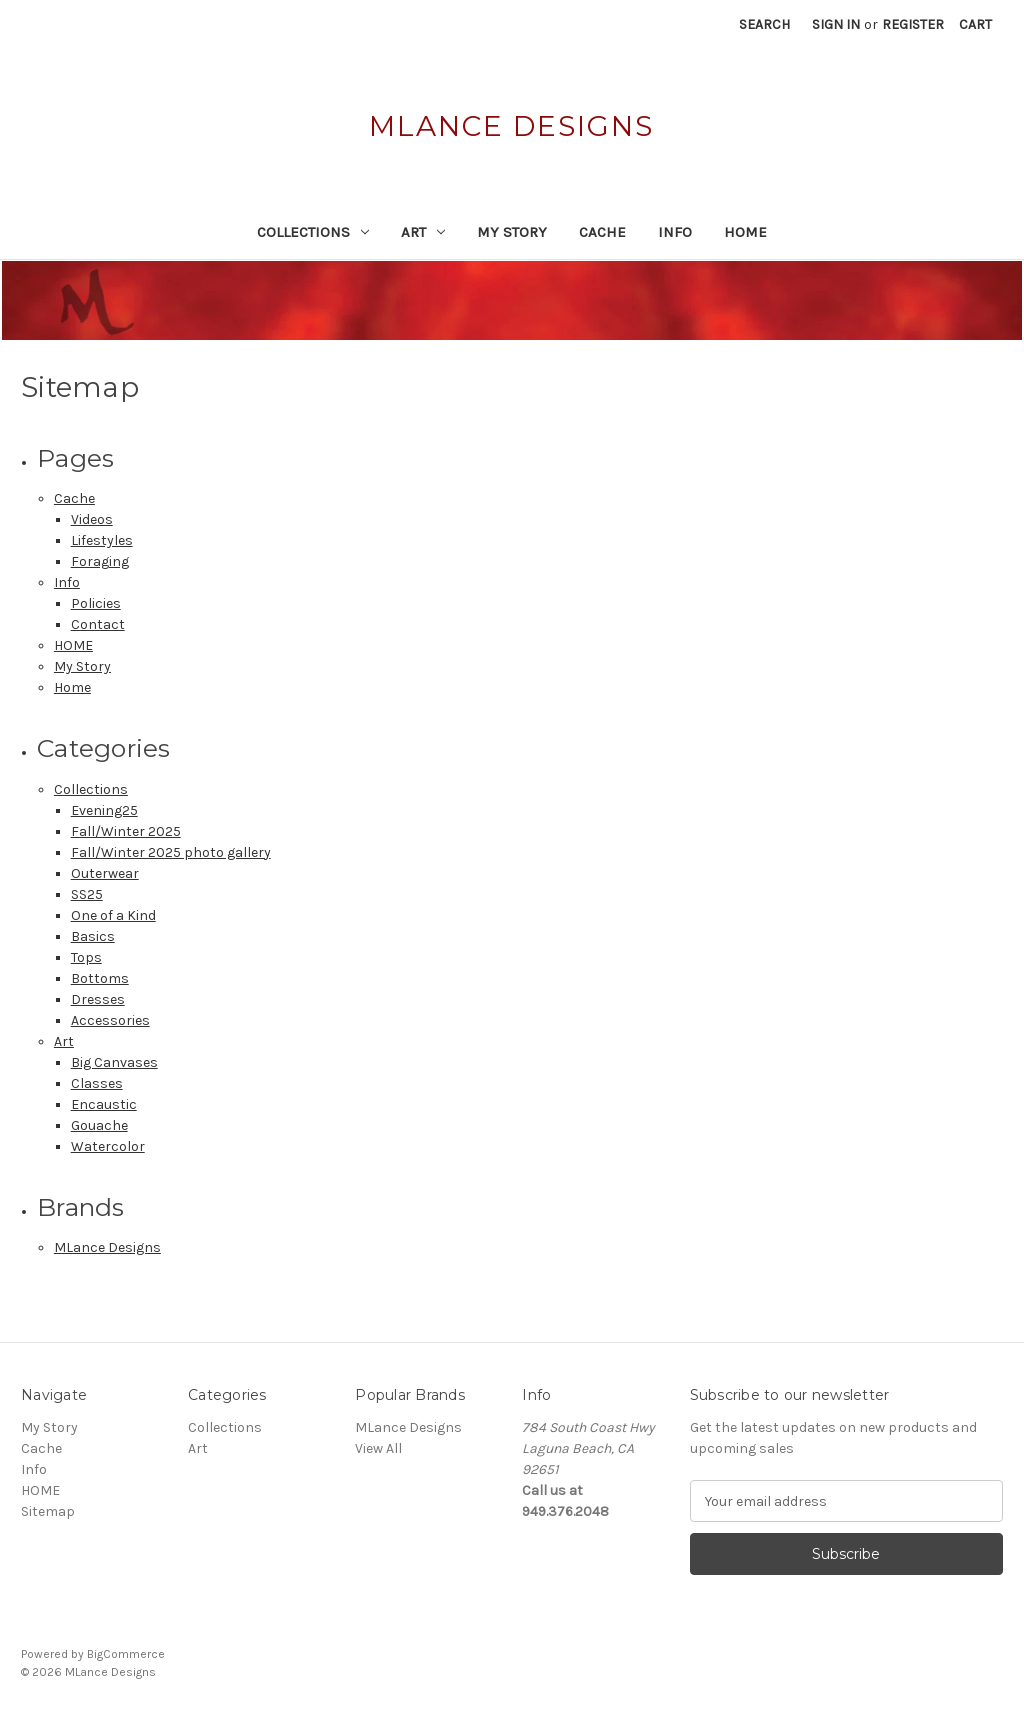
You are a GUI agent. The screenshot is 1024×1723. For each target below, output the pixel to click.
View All (378, 1448)
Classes (97, 1083)
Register (913, 24)
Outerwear (105, 873)
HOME (745, 232)
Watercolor (108, 1146)
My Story (512, 232)
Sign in (836, 24)
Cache (602, 232)
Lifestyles (102, 540)
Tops (86, 957)
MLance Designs (107, 1247)
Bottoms (100, 978)
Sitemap (48, 1511)
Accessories (110, 1020)
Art (423, 232)
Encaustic (104, 1104)
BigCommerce (126, 1654)
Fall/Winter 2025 (126, 831)
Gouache (99, 1125)
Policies (96, 603)
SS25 (87, 894)
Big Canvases (114, 1062)
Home (72, 687)
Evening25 (104, 810)
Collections (313, 232)
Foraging (100, 561)
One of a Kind (113, 915)
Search (764, 24)
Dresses (98, 999)
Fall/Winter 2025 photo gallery (171, 852)
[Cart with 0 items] (975, 24)
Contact (98, 624)
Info (675, 232)
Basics (93, 936)
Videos (92, 519)
